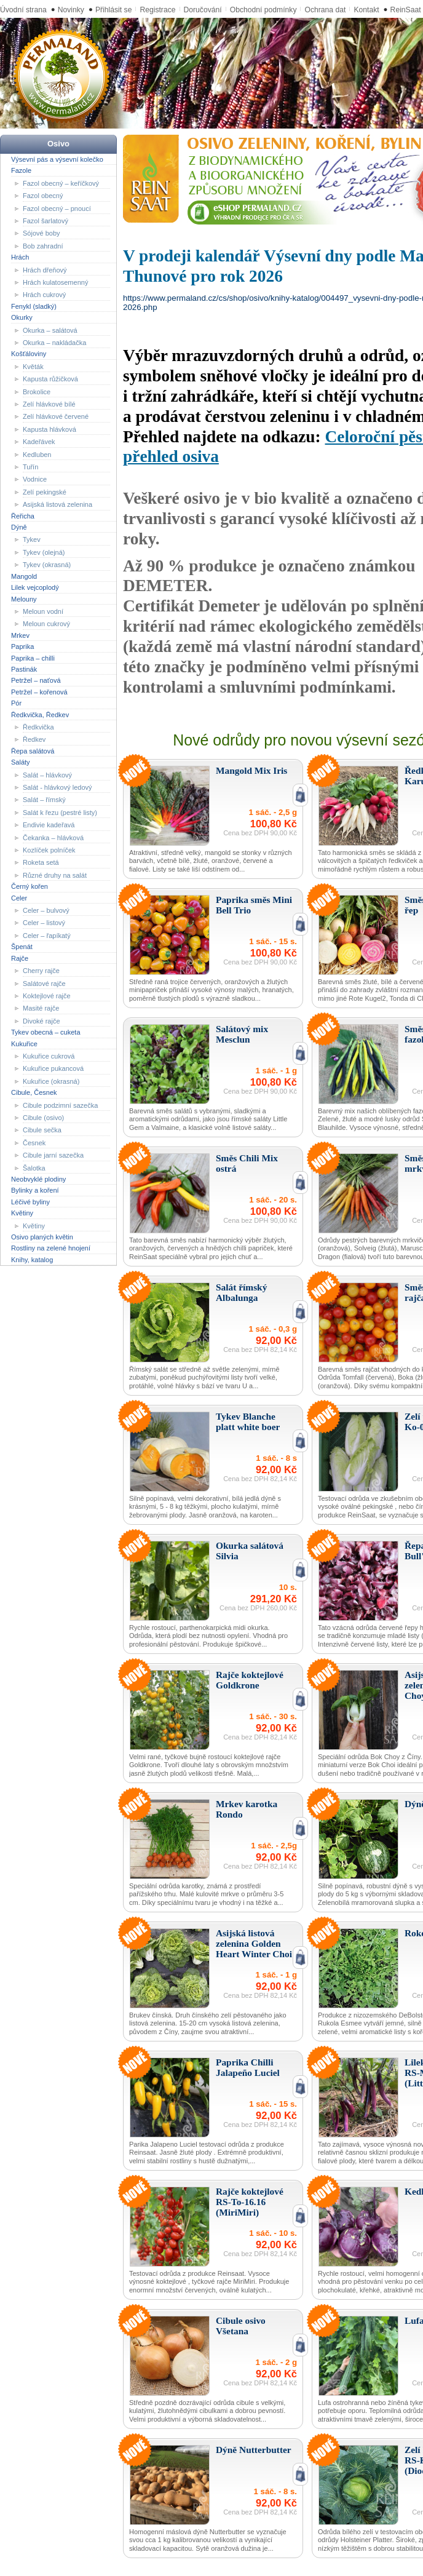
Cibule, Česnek (34, 1092)
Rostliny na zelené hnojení (50, 1248)
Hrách (20, 257)
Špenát (22, 946)
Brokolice (36, 391)
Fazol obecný (43, 195)
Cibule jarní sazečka (53, 1155)
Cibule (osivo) (43, 1117)
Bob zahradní (43, 246)
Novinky (71, 10)
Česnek (34, 1143)
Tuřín (30, 467)
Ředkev (34, 739)
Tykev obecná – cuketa (46, 1032)
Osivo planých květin (42, 1237)
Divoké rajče (41, 1021)
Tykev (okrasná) (47, 564)
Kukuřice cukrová (48, 1056)
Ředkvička (38, 727)
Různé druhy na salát (55, 875)
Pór (16, 703)
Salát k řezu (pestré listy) (60, 812)
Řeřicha (22, 515)
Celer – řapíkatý (47, 935)
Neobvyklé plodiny (38, 1179)
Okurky (22, 317)
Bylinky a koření (35, 1190)
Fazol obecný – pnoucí (57, 208)
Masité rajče (41, 1008)
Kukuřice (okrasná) (51, 1081)
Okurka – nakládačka (54, 342)
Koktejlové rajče (47, 996)
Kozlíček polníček (49, 850)
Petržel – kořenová (39, 692)
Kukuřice (24, 1043)
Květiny (22, 1213)
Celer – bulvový (46, 910)
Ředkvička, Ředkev (40, 714)
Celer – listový (44, 922)
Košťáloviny (28, 353)
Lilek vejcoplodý (35, 587)
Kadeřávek (39, 441)
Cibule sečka (42, 1130)
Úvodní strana (23, 10)
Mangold (24, 575)
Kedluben (37, 454)
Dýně (19, 527)
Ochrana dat (325, 10)
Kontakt (366, 10)
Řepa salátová (32, 751)
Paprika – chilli (33, 657)
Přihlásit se (113, 10)
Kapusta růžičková (50, 379)
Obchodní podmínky (263, 10)
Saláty (20, 762)
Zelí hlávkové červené (56, 416)
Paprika (22, 646)
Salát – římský (44, 799)
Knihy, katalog (32, 1259)
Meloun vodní (43, 611)
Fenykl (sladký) (34, 306)
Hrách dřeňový (45, 269)
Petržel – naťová (36, 680)
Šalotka (34, 1167)
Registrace (157, 10)
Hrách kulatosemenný (55, 282)
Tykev (32, 539)
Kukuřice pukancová (53, 1068)
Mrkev (20, 635)
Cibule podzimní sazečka (60, 1104)
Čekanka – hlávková (53, 837)
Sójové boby (41, 233)
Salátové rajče (44, 983)
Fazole (21, 170)
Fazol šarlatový (45, 221)
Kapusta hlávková (49, 429)
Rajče (19, 957)
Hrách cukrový (44, 294)
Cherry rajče (41, 970)
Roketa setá (41, 862)
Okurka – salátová (50, 329)
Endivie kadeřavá (48, 825)
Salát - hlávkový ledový (57, 787)
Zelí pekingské (44, 492)
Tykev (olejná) (44, 552)
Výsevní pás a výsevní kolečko (57, 159)
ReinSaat (405, 10)
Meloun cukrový (46, 623)
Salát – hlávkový (47, 774)
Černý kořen (29, 886)
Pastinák (24, 669)
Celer (19, 897)
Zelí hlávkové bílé (49, 404)
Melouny (24, 598)
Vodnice (35, 479)
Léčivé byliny (30, 1202)
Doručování (203, 10)
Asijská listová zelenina (57, 504)
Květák (33, 366)
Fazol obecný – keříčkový (61, 182)
